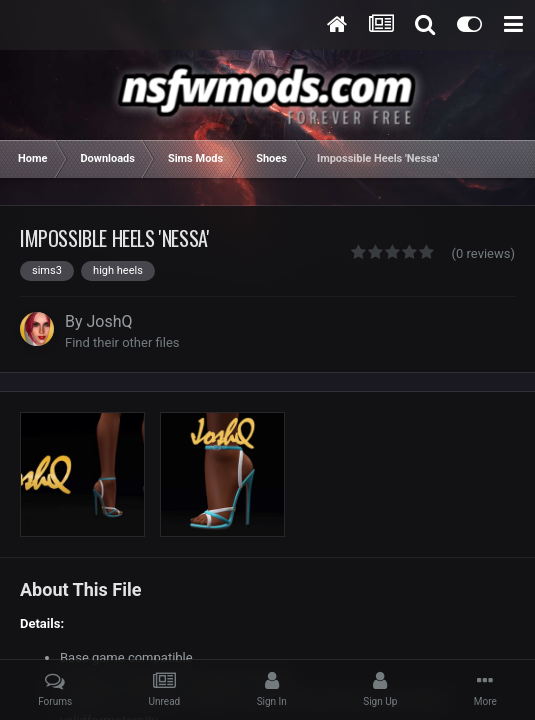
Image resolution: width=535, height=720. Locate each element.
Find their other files (122, 342)
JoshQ (110, 321)
